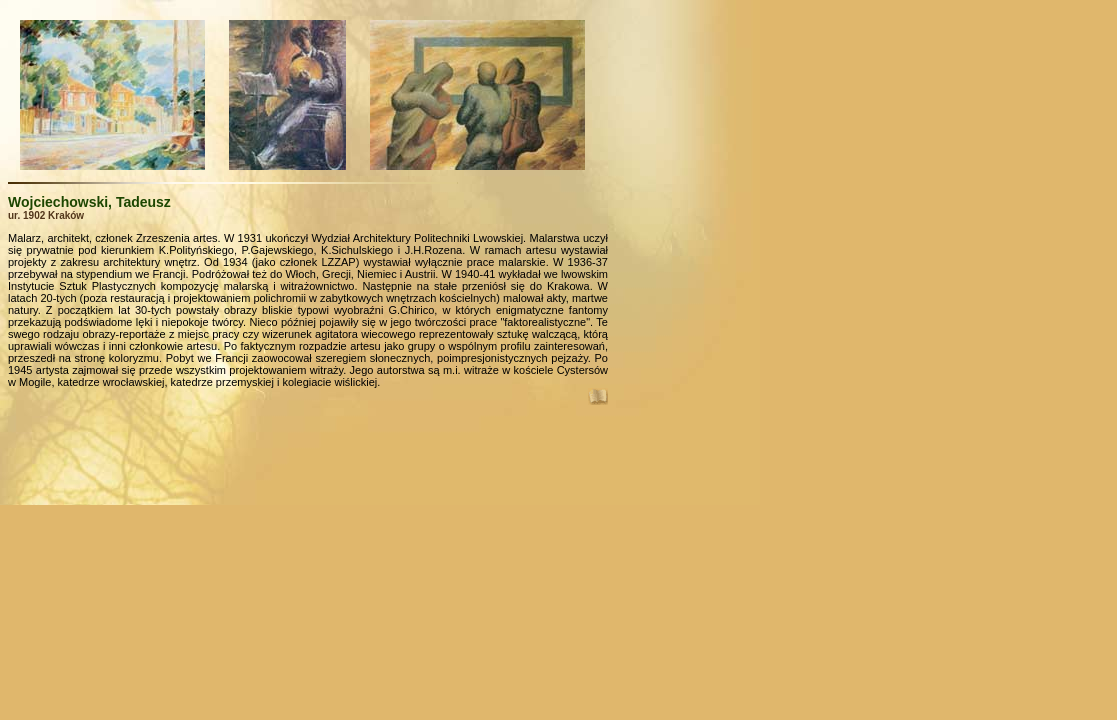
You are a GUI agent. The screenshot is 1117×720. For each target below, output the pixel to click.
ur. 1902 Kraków (46, 215)
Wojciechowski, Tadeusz (89, 202)
